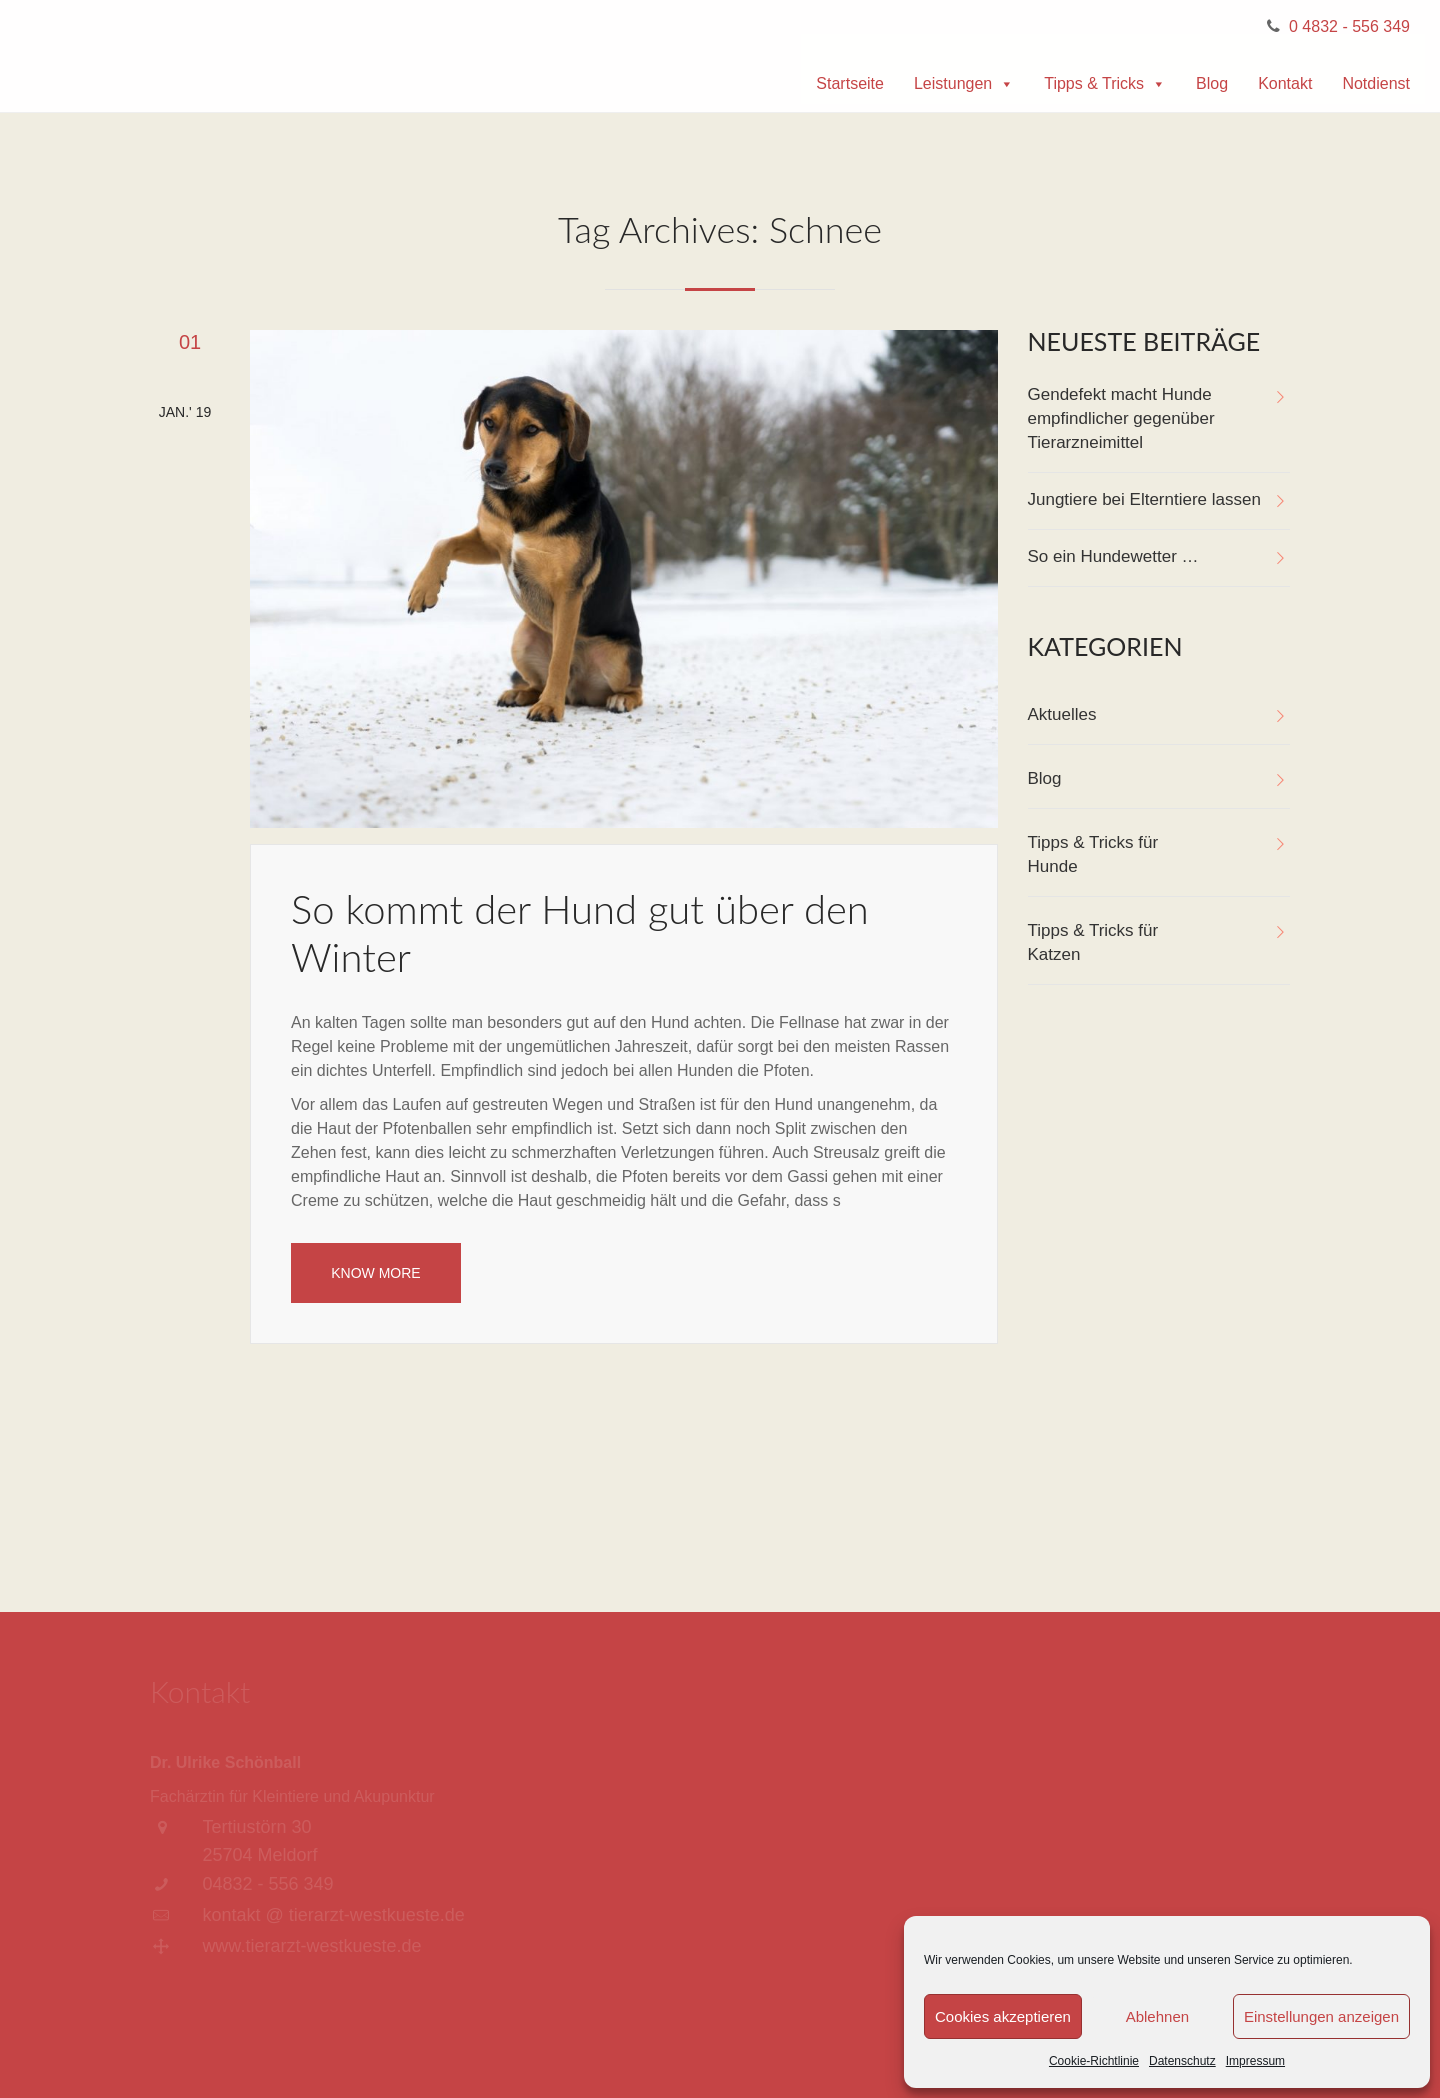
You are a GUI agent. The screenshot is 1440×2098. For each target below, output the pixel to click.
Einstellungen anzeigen (1321, 2016)
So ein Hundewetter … (1113, 556)
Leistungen (964, 83)
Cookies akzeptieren (1003, 2016)
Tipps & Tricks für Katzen (1093, 942)
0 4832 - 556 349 (1349, 26)
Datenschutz (1182, 2061)
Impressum (1255, 2061)
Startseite (850, 83)
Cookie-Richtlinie (1094, 2061)
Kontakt (1285, 83)
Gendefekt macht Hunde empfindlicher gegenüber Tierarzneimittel (1121, 418)
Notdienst (1376, 83)
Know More (375, 1273)
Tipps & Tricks (1105, 83)
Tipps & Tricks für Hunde (1093, 854)
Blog (1212, 83)
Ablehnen (1157, 2016)
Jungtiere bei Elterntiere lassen (1144, 499)
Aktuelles (1062, 714)
